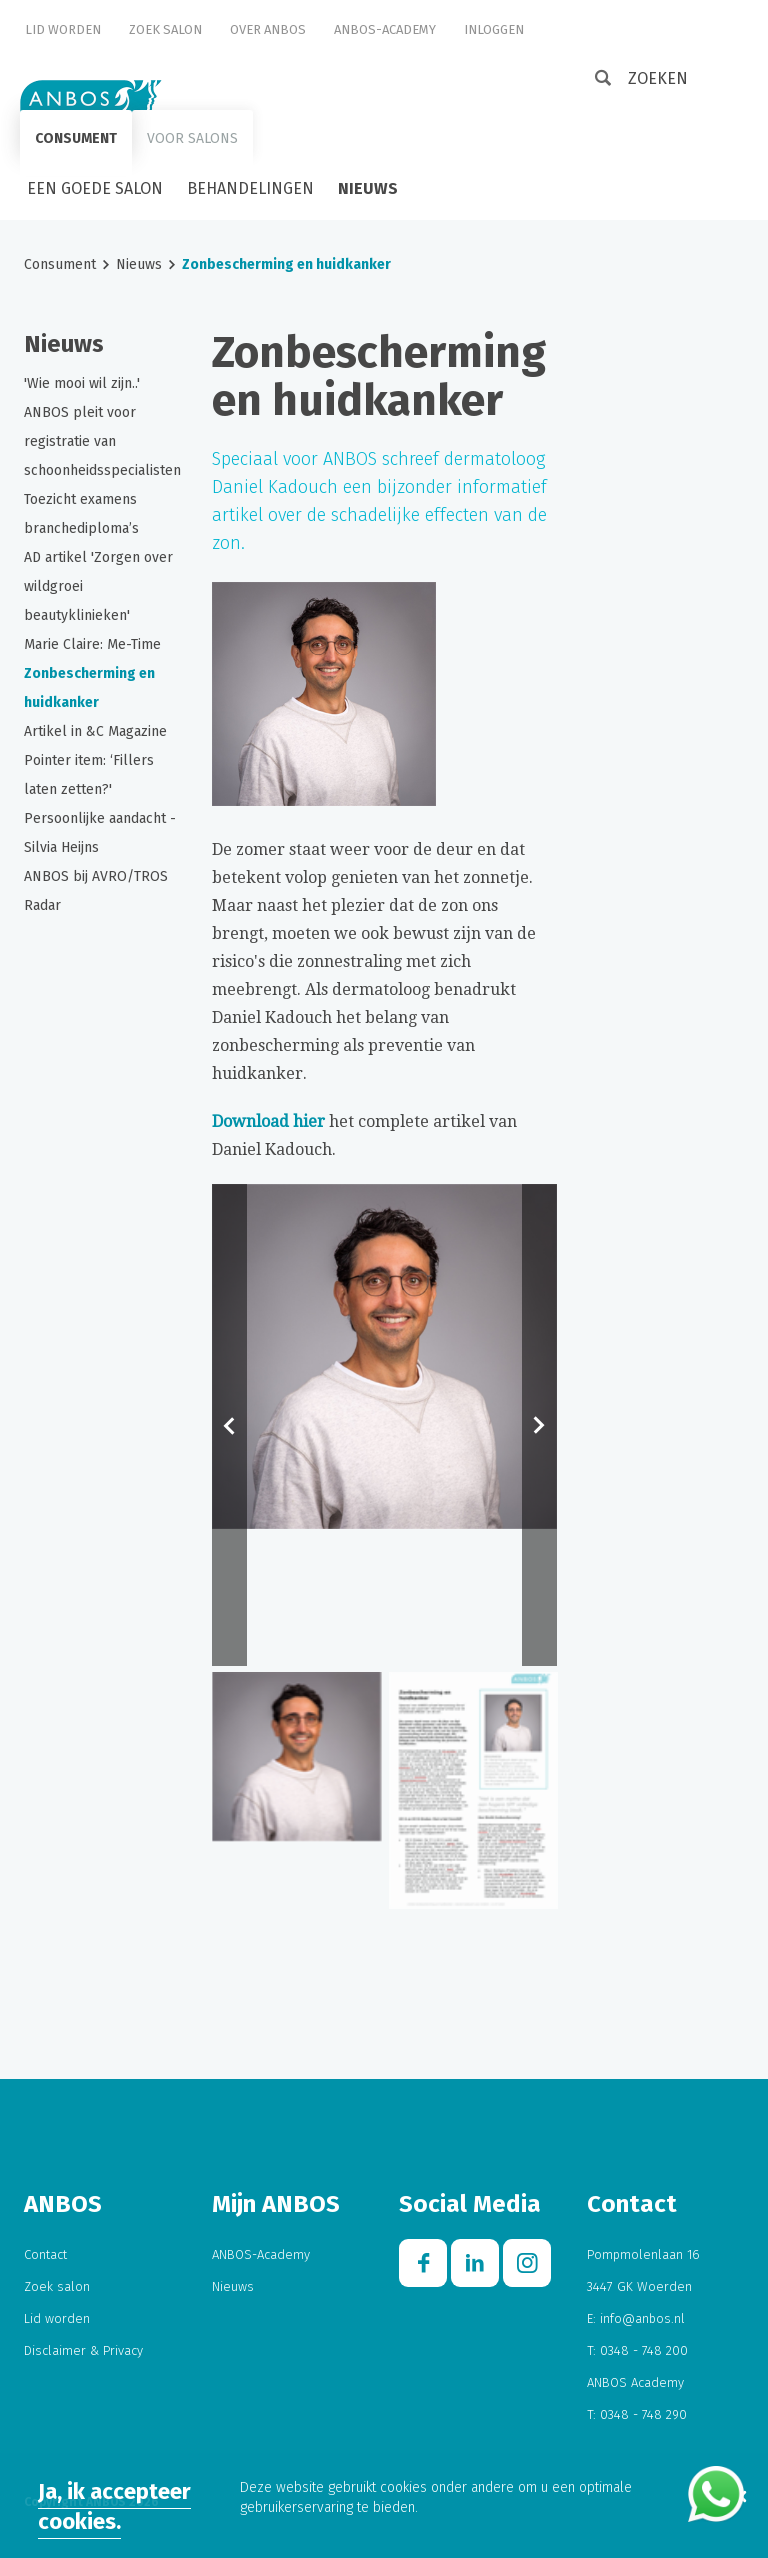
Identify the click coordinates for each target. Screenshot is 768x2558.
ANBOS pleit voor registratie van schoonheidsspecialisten (102, 441)
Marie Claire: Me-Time (92, 644)
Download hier (268, 1121)
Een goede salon (95, 188)
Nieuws (368, 188)
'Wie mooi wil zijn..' (82, 383)
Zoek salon (165, 29)
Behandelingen (250, 188)
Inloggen (494, 29)
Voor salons (192, 138)
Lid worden (63, 29)
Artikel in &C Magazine (95, 731)
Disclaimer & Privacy (83, 2350)
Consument (76, 138)
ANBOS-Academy (385, 29)
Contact (45, 2254)
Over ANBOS (268, 29)
